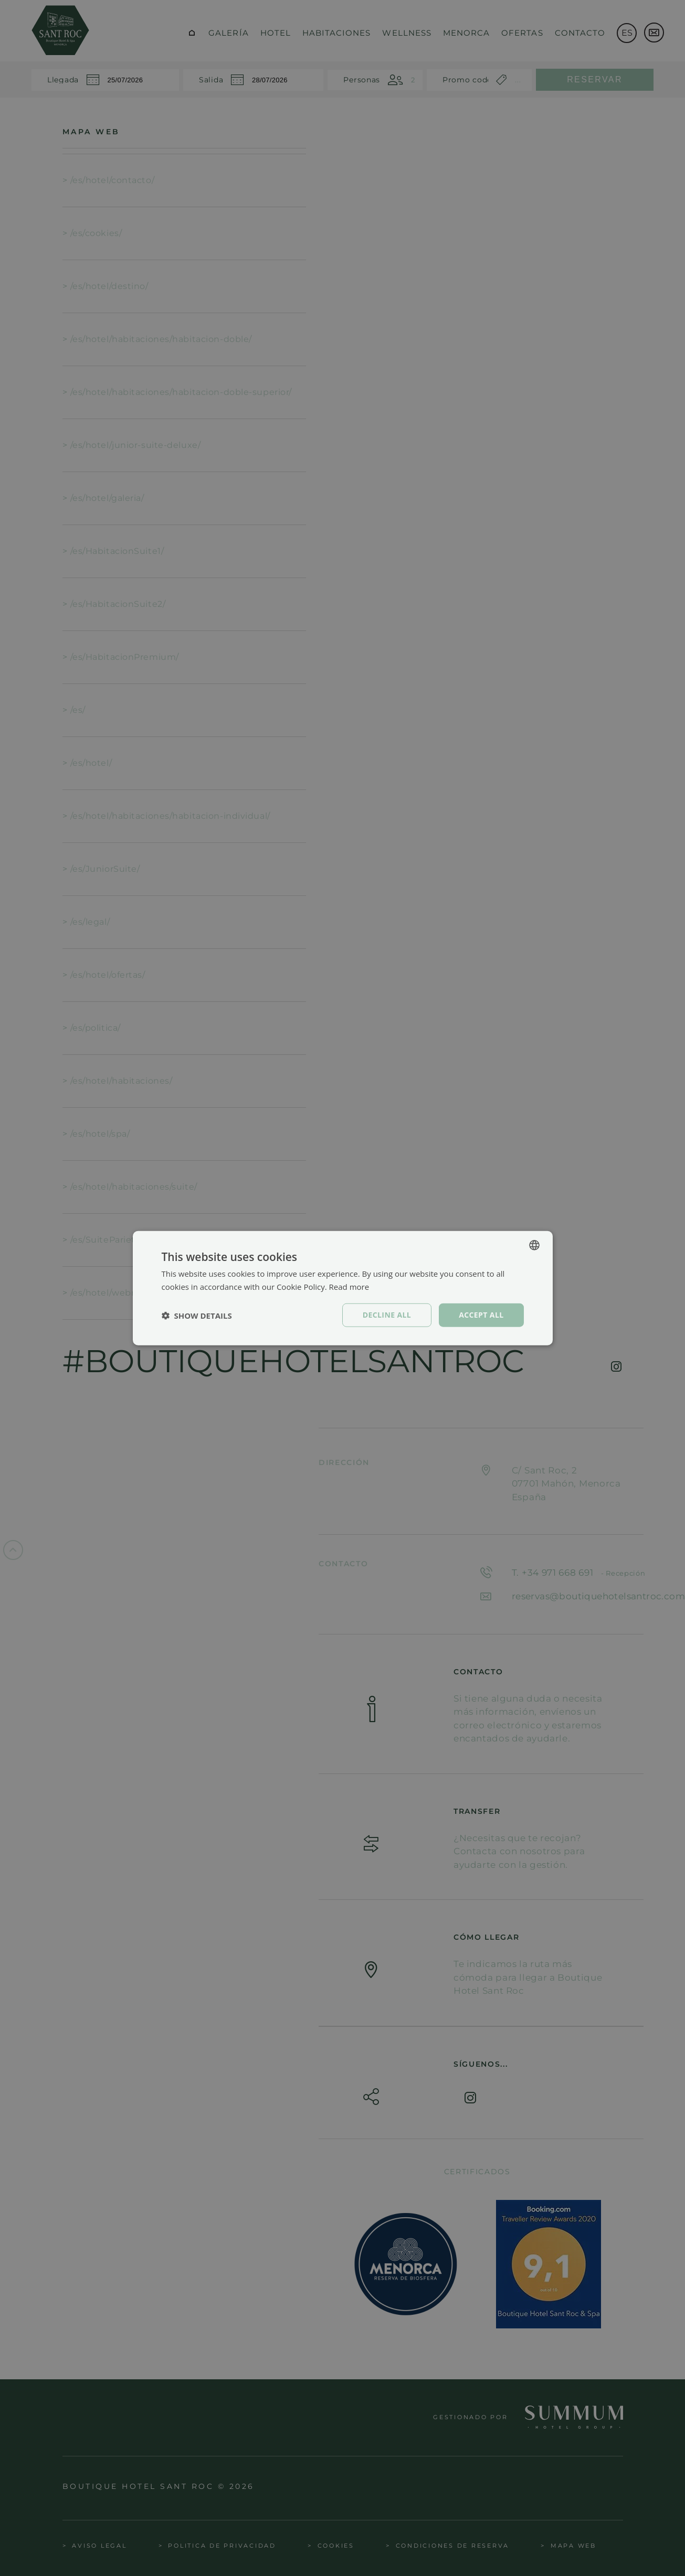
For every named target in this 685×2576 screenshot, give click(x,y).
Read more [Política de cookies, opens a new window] (349, 1286)
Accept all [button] (481, 1315)
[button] (197, 1315)
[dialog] (343, 1288)
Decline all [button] (387, 1315)
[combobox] (534, 1244)
